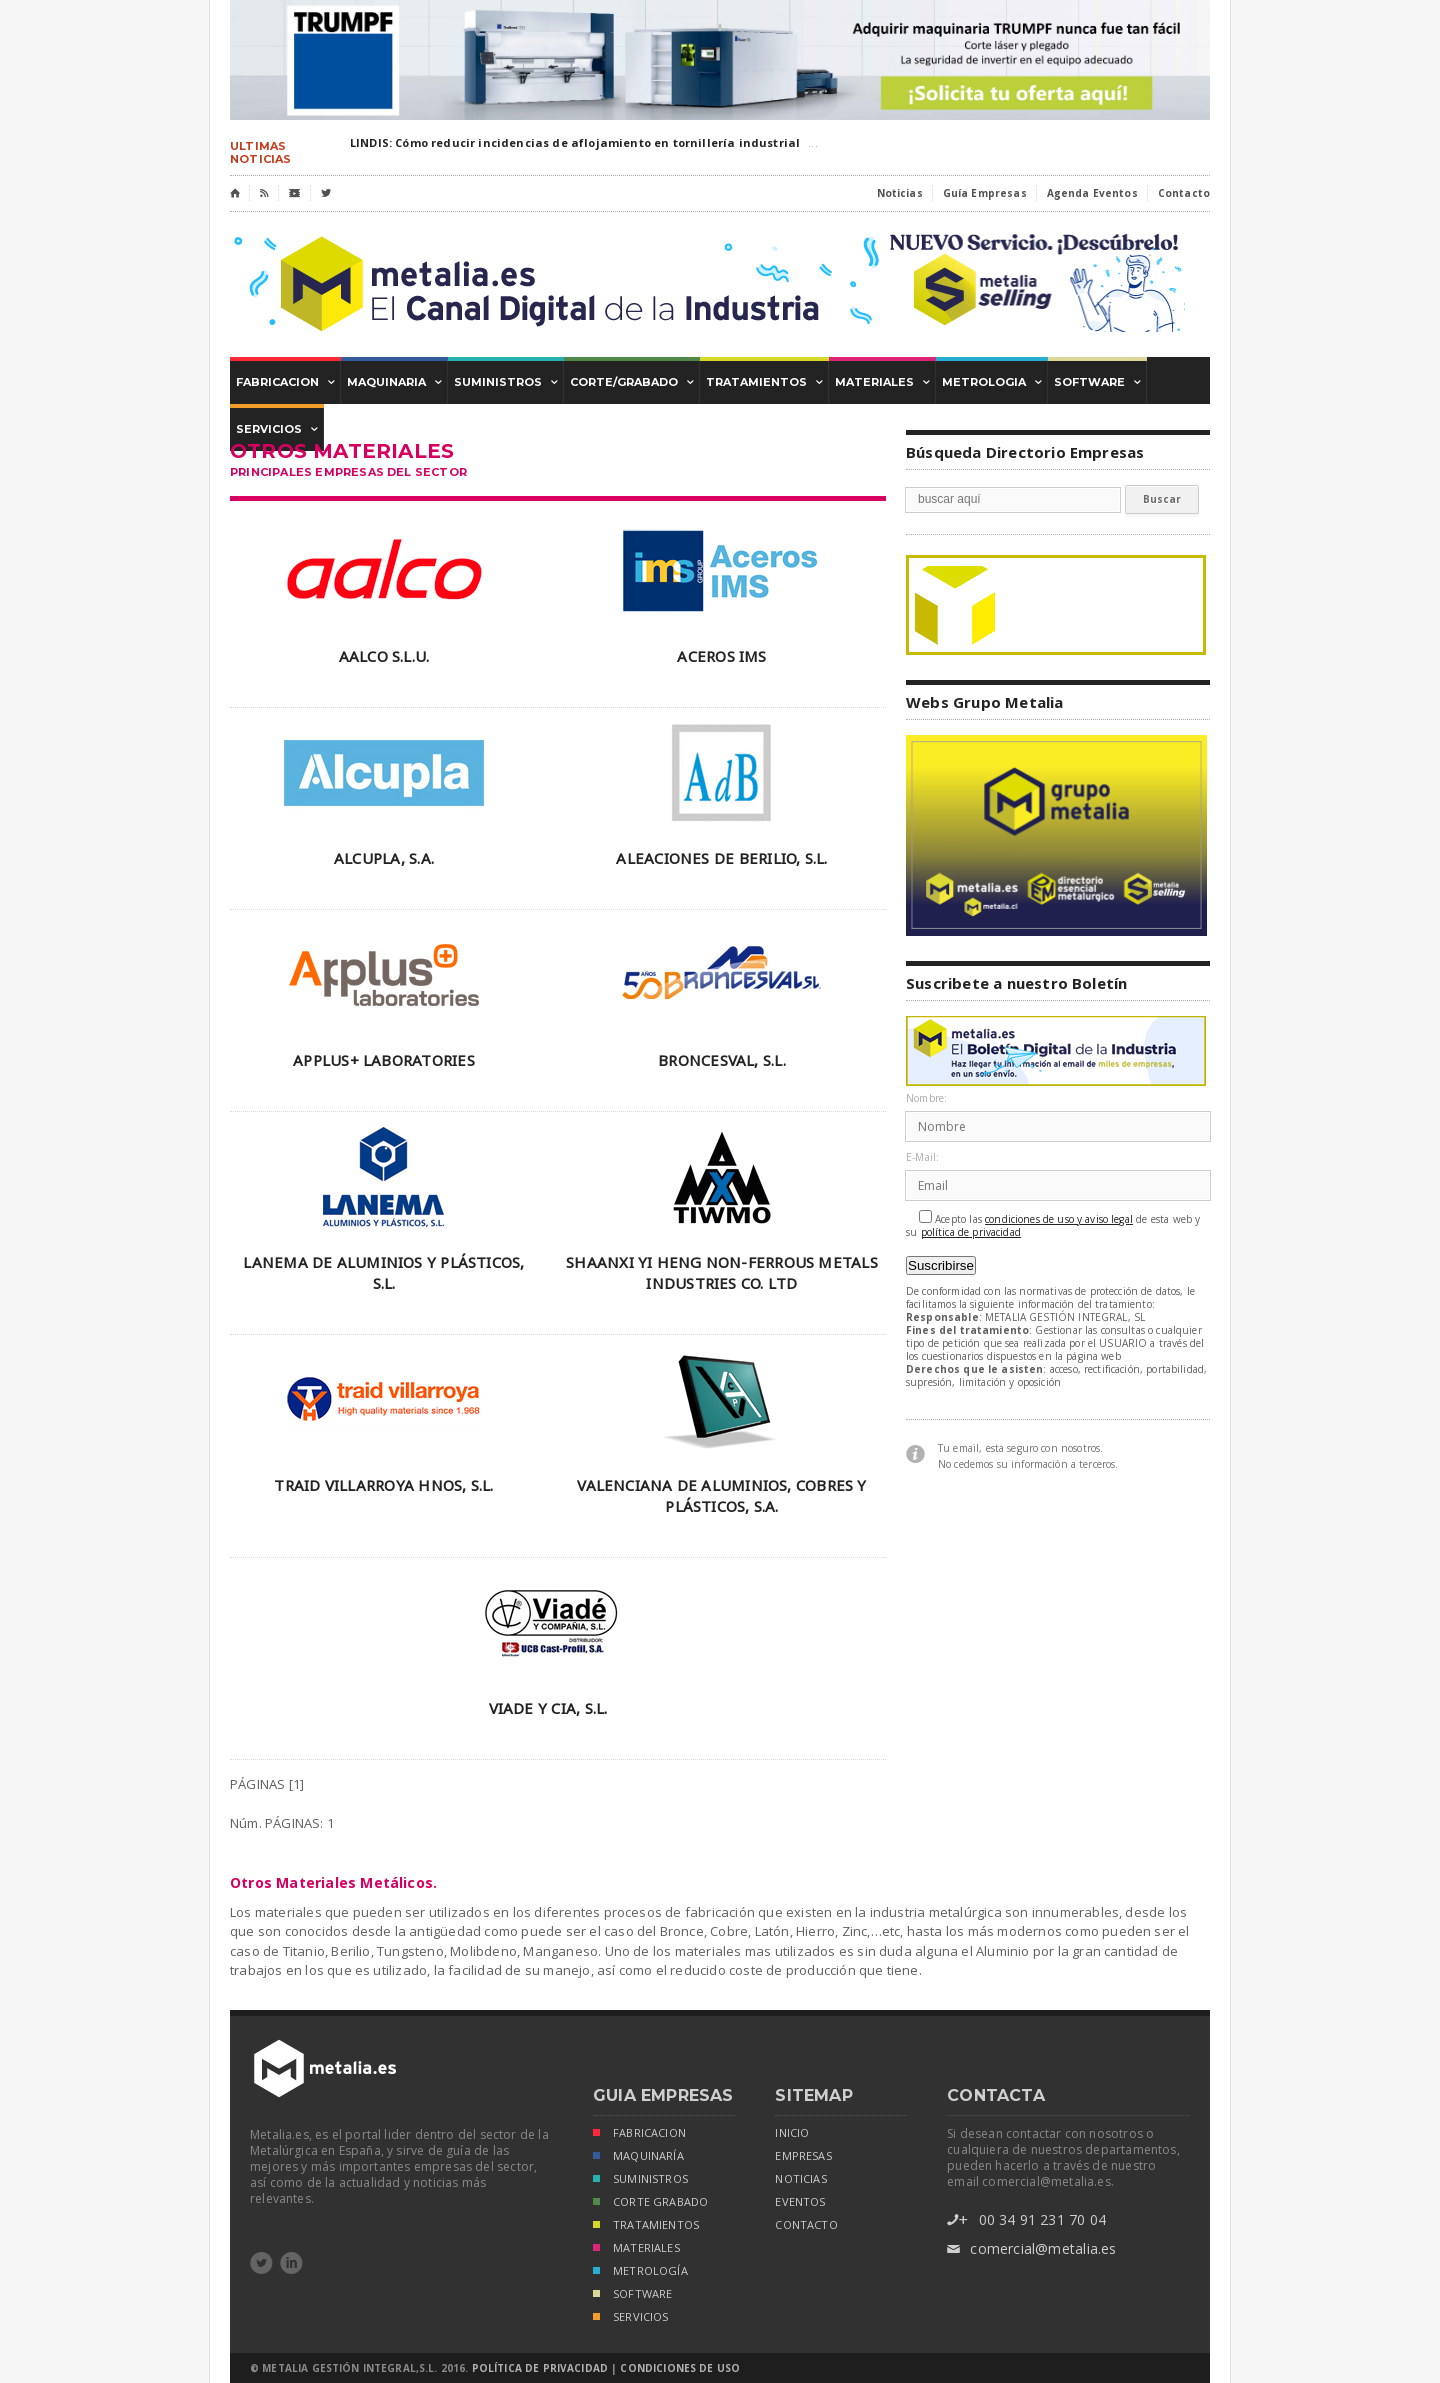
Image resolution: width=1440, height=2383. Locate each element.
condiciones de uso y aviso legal (1059, 1219)
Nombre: (926, 1098)
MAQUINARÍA (638, 2157)
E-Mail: (922, 1157)
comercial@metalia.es (1031, 2249)
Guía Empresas (985, 193)
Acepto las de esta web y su (1053, 1224)
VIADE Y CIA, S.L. (548, 1708)
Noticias (900, 193)
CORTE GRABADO (650, 2203)
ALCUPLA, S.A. (384, 858)
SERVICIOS (631, 2318)
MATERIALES (636, 2249)
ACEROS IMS (721, 656)
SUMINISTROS (640, 2180)
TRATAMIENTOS (646, 2226)
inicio (792, 2133)
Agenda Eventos (1092, 193)
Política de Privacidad (540, 2368)
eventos (800, 2202)
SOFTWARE (632, 2295)
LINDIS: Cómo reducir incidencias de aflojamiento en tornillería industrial (575, 142)
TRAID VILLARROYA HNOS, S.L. (383, 1485)
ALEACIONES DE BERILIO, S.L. (721, 858)
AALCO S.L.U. (384, 656)
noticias (800, 2179)
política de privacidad (971, 1232)
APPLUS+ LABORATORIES (384, 1060)
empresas (803, 2156)
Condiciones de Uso (680, 2368)
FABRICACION (639, 2134)
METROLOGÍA (640, 2272)
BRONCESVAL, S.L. (722, 1060)
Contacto (1184, 193)
